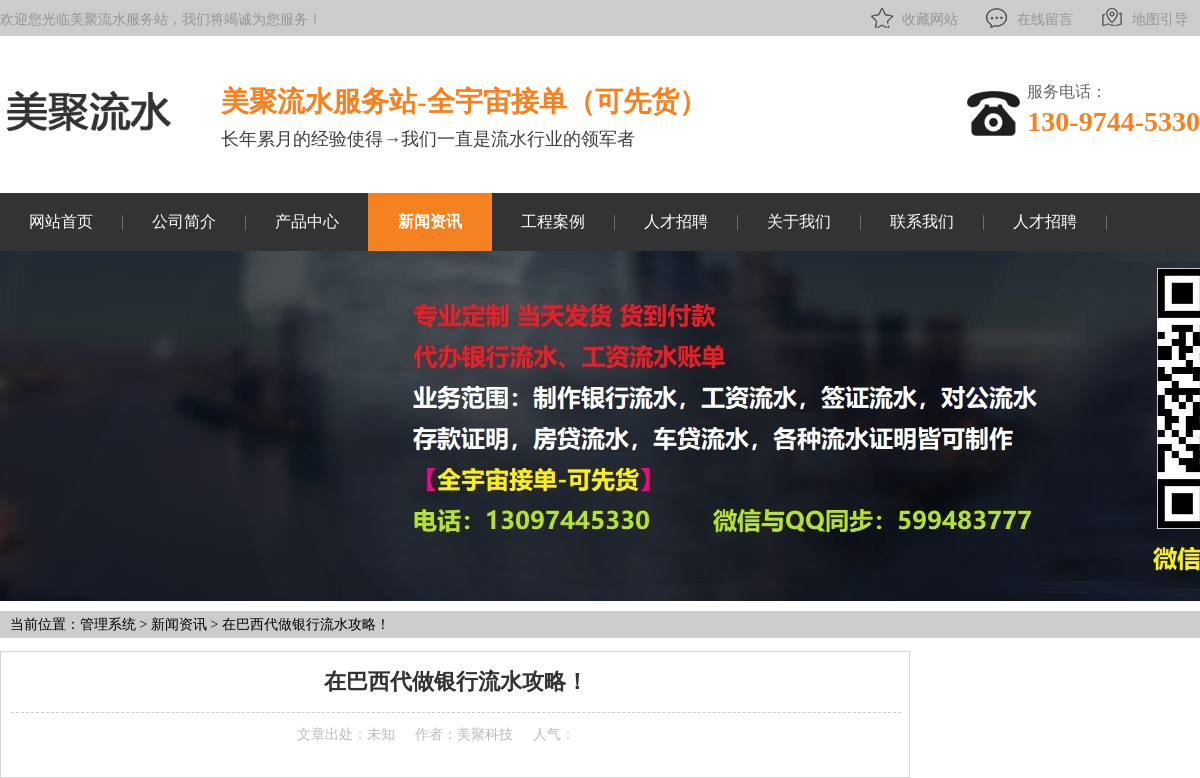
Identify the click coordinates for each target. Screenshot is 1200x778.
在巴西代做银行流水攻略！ (306, 624)
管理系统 (108, 624)
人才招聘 (676, 221)
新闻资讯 (430, 221)
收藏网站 (912, 18)
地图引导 (1142, 18)
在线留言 (1027, 18)
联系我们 (922, 221)
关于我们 (799, 221)
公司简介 (184, 221)
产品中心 (307, 221)
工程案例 (553, 221)
